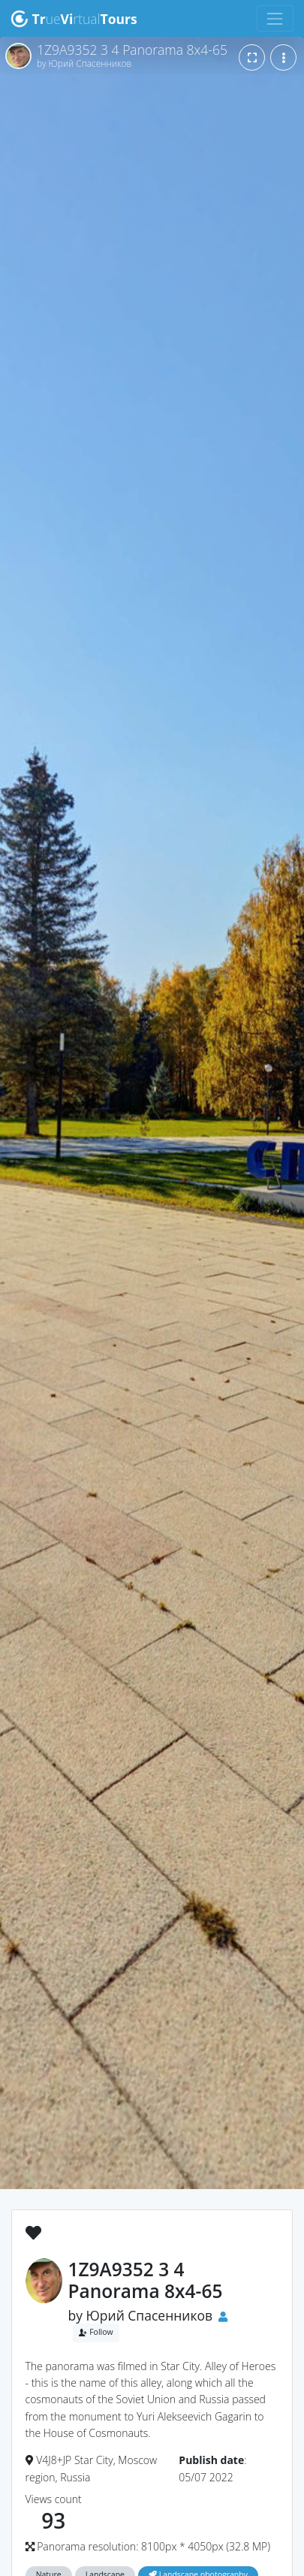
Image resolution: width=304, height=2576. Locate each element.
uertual (74, 19)
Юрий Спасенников (149, 2315)
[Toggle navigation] (275, 18)
